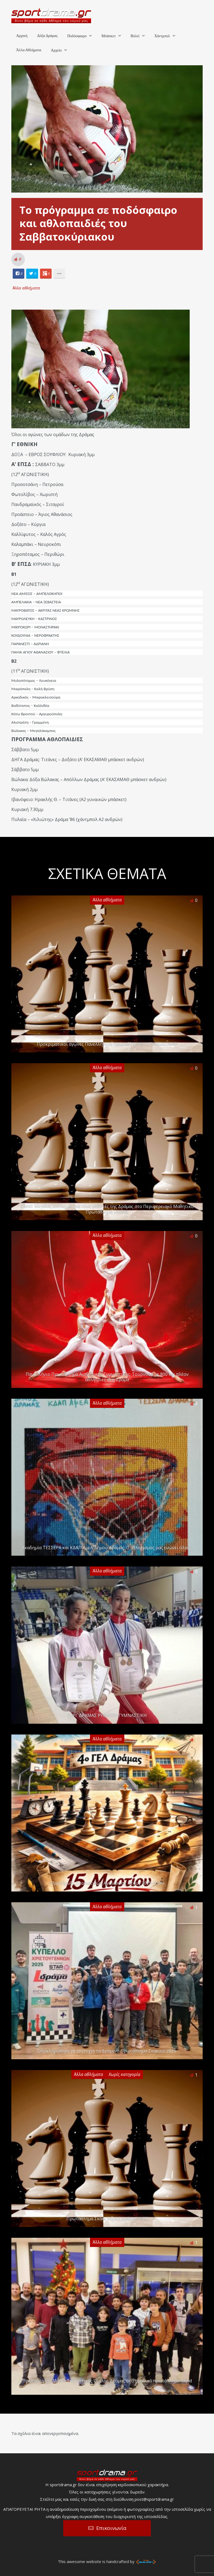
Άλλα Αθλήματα (28, 50)
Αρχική (21, 36)
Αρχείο (56, 50)
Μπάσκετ (108, 36)
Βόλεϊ (135, 36)
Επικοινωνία (111, 2527)
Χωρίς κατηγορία (124, 2074)
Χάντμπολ (162, 36)
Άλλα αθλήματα (26, 287)
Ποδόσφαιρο (76, 36)
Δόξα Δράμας (47, 36)
